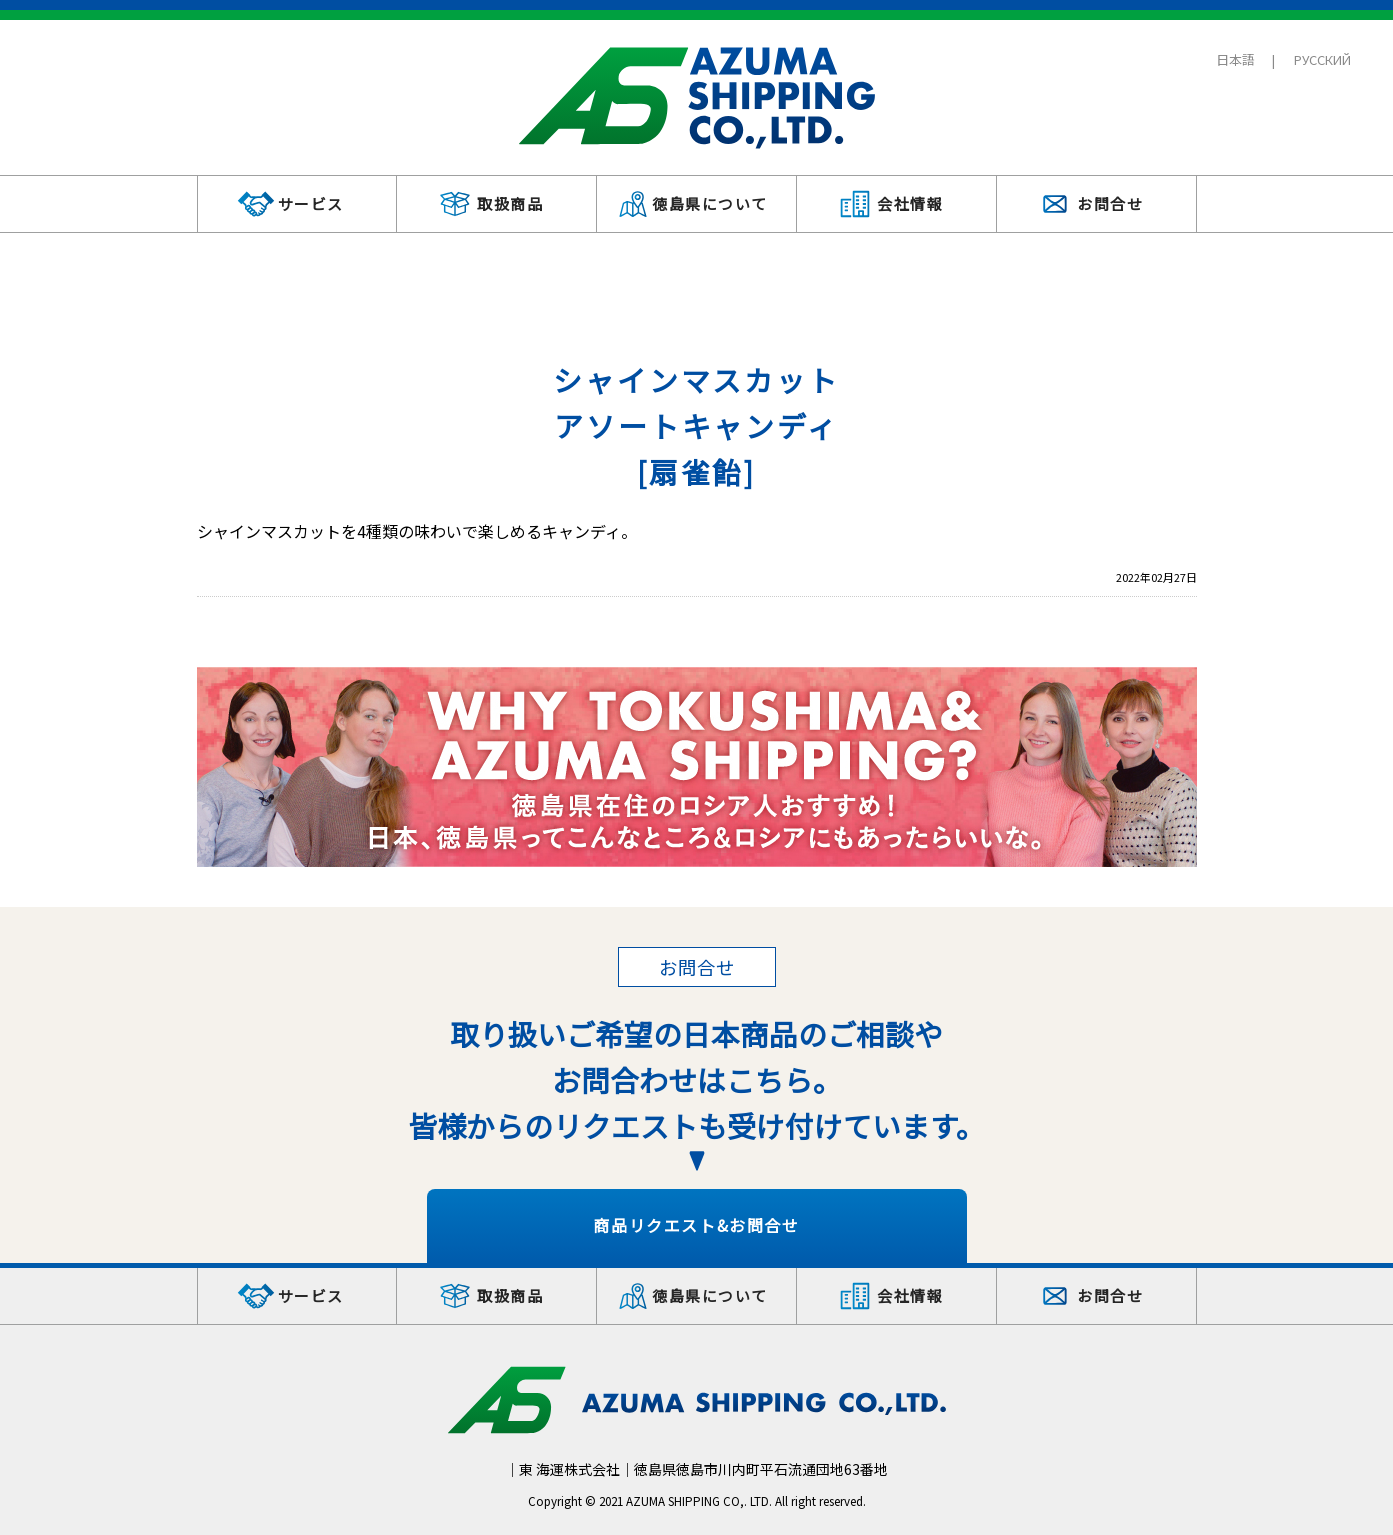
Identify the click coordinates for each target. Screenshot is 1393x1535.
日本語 (1235, 59)
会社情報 (910, 203)
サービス (311, 203)
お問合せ (1110, 203)
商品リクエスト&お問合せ (696, 1225)
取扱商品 (510, 203)
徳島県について (710, 203)
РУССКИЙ (1322, 59)
